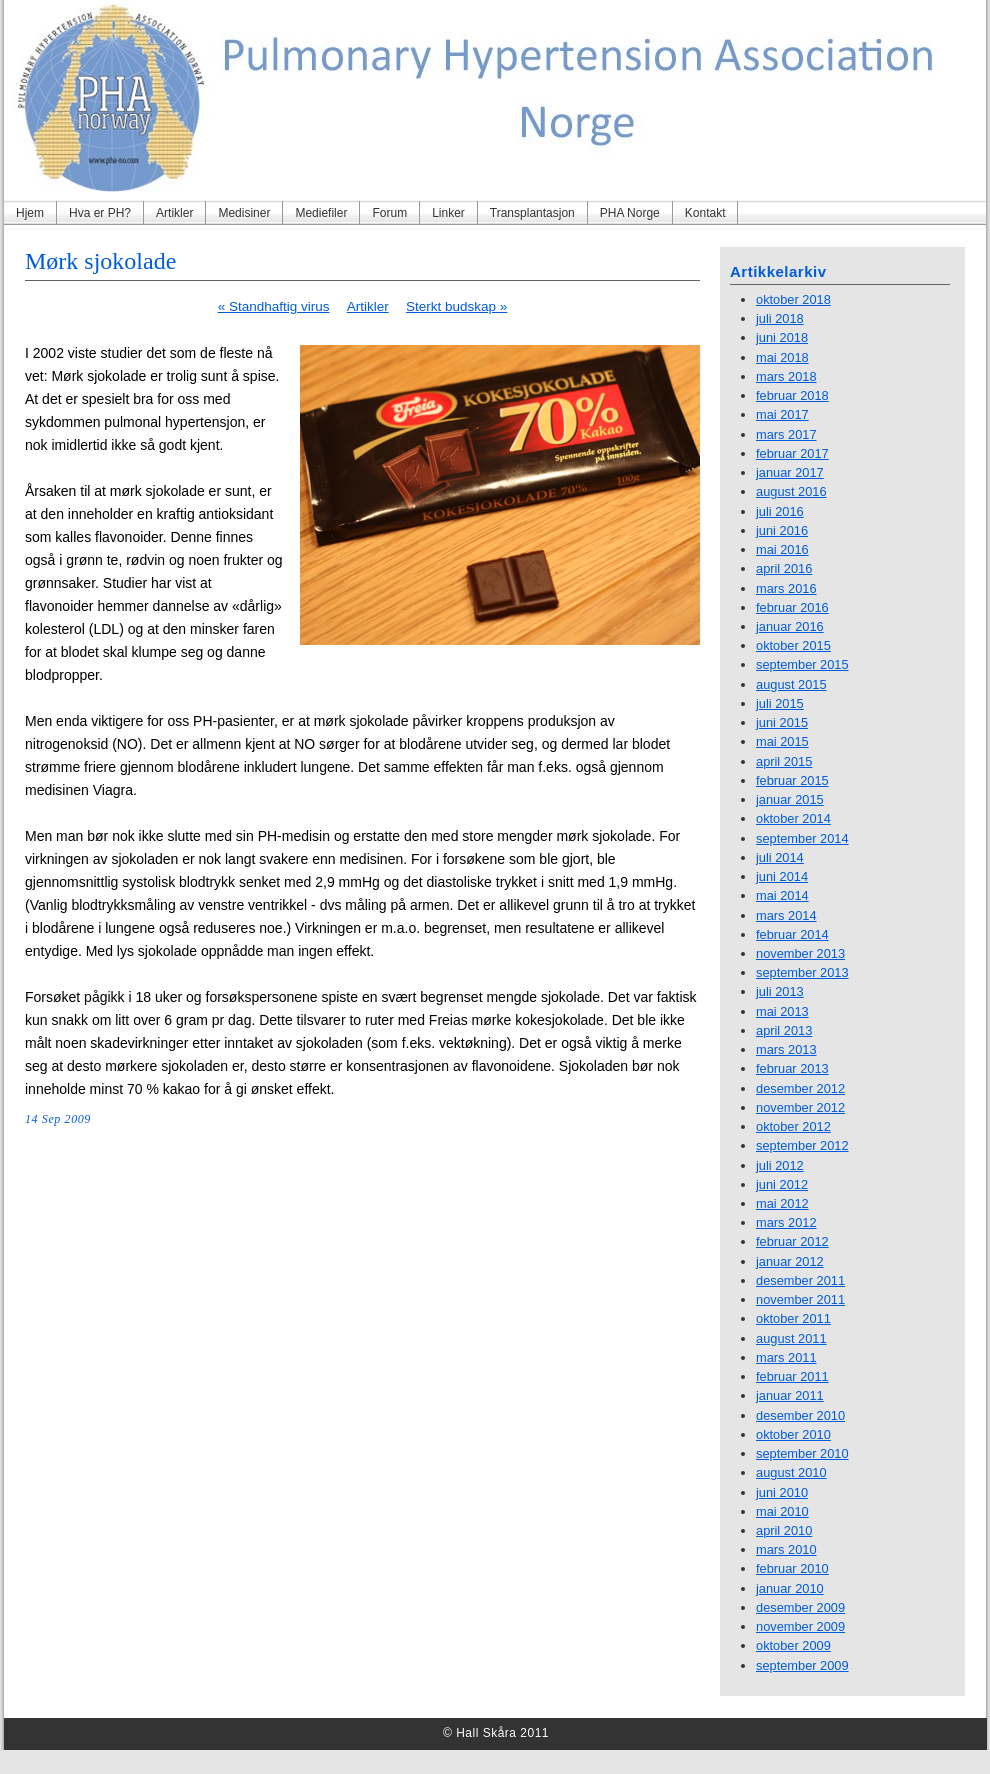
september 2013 (802, 972)
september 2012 (802, 1145)
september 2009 (802, 1665)
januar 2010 (790, 1588)
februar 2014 (792, 934)
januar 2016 (790, 626)
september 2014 (802, 838)
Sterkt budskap (456, 306)
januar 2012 (790, 1261)
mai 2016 (782, 549)
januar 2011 (790, 1395)
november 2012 (800, 1107)
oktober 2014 (793, 818)
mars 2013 (786, 1049)
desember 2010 (800, 1415)
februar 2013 (792, 1068)
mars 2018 (786, 376)
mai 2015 (782, 741)
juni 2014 (782, 876)
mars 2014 (786, 915)
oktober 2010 (793, 1434)
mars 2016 (786, 588)
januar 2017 (790, 472)
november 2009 (800, 1626)
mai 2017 (782, 414)
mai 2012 (782, 1203)
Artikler (368, 306)
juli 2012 (780, 1165)
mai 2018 (782, 357)
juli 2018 (780, 318)
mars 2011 (786, 1357)
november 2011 (800, 1299)
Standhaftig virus (274, 306)
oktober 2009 (793, 1645)
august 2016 (791, 491)
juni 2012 (782, 1184)
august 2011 (791, 1338)
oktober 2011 (793, 1318)
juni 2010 (782, 1492)
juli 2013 (780, 991)
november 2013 (800, 953)
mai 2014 (782, 895)
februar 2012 (792, 1241)
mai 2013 (782, 1011)
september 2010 (802, 1453)
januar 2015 (790, 799)
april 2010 (784, 1530)
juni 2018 (782, 337)
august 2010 (791, 1472)
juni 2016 (782, 530)
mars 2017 (786, 434)
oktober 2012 (793, 1126)
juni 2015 (782, 722)
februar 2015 (792, 780)
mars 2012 (786, 1222)
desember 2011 (800, 1280)
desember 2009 (800, 1607)
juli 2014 (780, 857)
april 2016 (784, 568)
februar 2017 (792, 453)
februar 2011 (792, 1376)
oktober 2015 (793, 645)
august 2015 (791, 684)
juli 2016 (780, 511)
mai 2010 (782, 1511)
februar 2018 (792, 395)
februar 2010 (792, 1568)
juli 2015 (780, 703)
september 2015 (802, 664)
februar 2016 (792, 607)
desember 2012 (800, 1088)
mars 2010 (786, 1549)
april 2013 (784, 1030)
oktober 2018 (793, 299)
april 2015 (784, 761)
